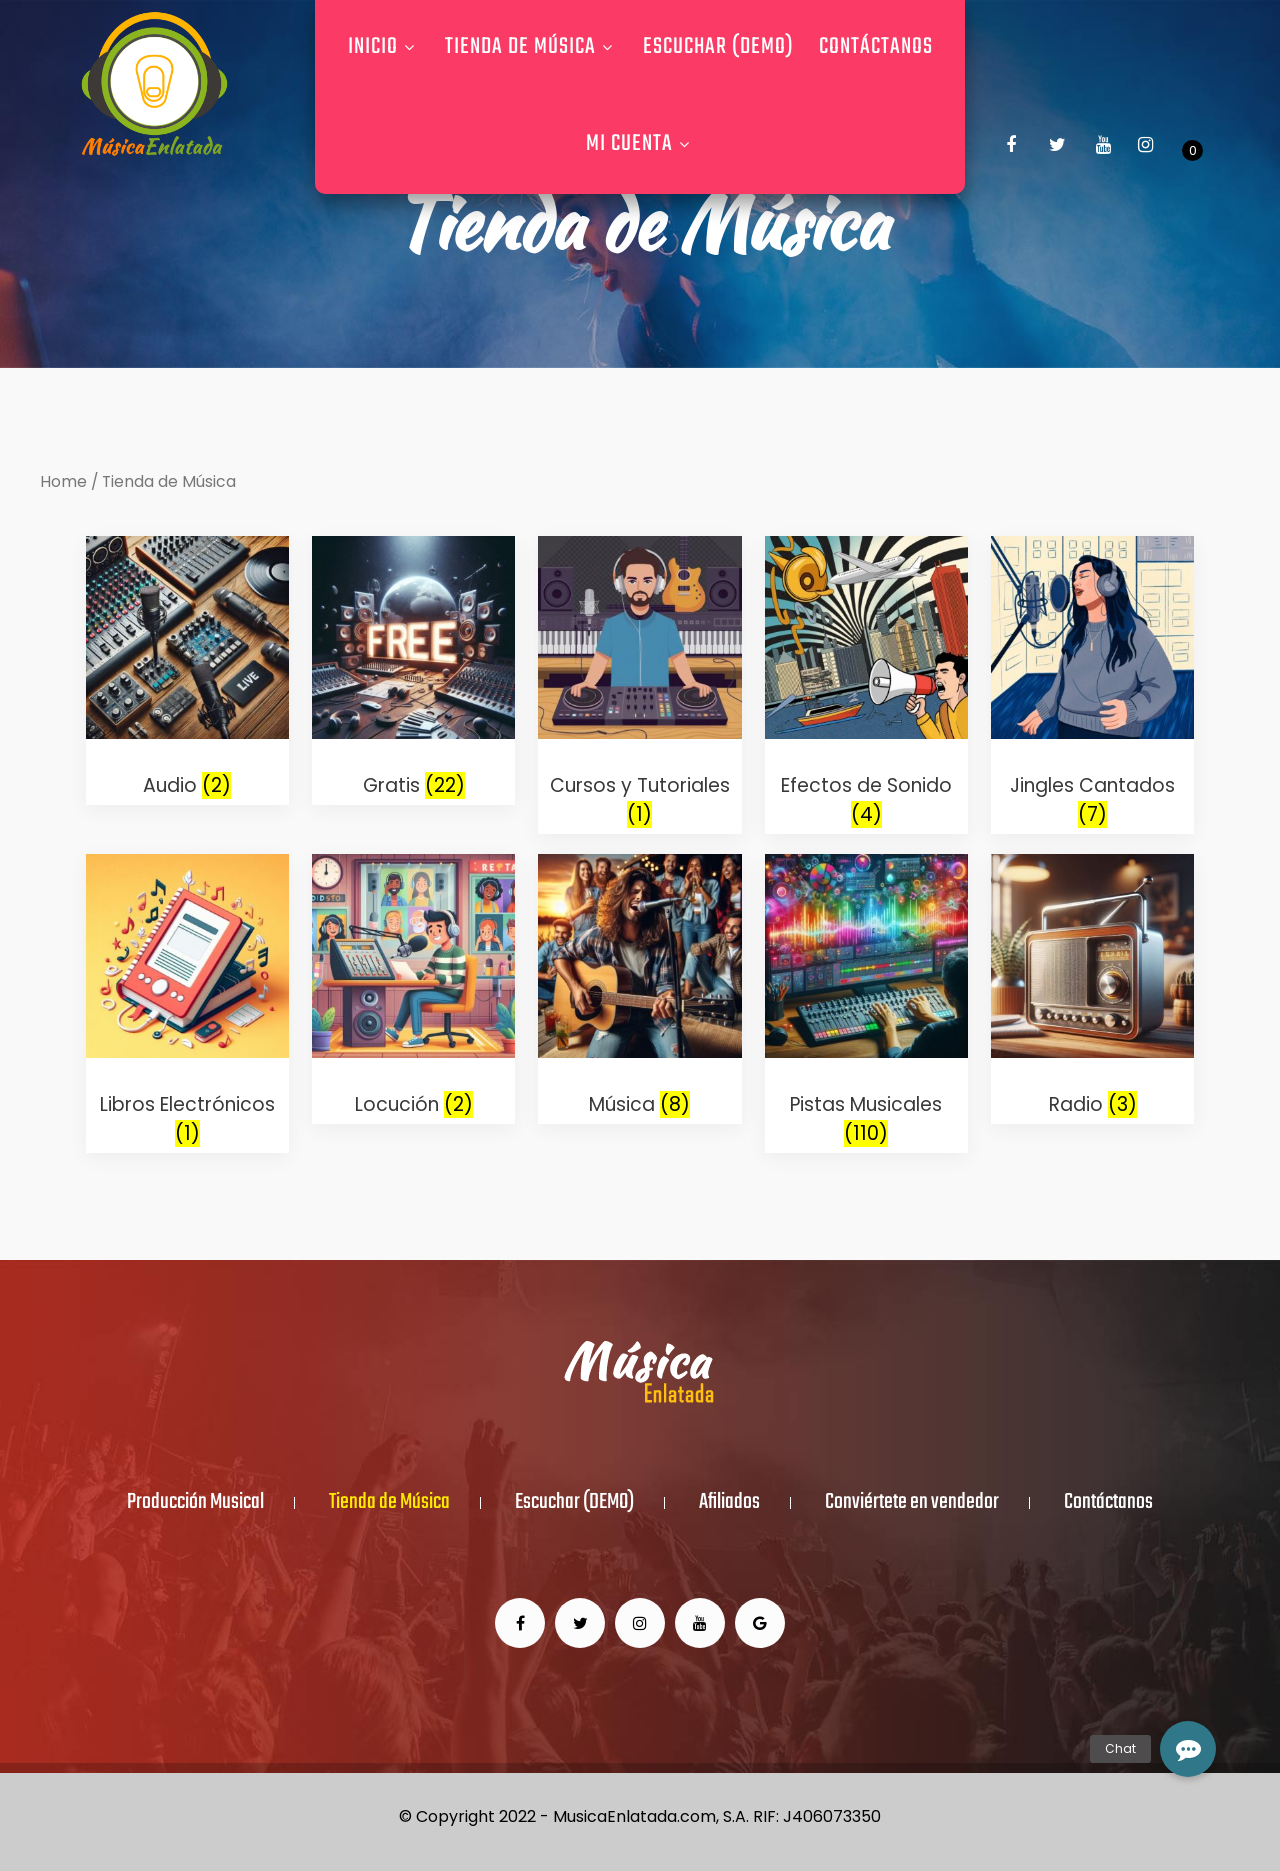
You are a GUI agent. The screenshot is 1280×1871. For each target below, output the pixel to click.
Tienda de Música (531, 47)
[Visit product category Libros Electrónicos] (187, 1003)
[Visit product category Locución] (413, 988)
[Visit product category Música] (639, 988)
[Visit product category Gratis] (413, 670)
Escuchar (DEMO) (718, 47)
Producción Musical (195, 1503)
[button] (1188, 1749)
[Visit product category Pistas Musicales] (866, 1003)
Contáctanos (876, 47)
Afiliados (729, 1503)
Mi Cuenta (640, 144)
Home (63, 481)
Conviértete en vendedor (912, 1503)
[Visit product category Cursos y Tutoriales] (639, 685)
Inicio (384, 47)
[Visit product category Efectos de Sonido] (866, 685)
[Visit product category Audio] (187, 670)
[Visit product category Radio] (1092, 988)
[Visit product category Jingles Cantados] (1092, 685)
